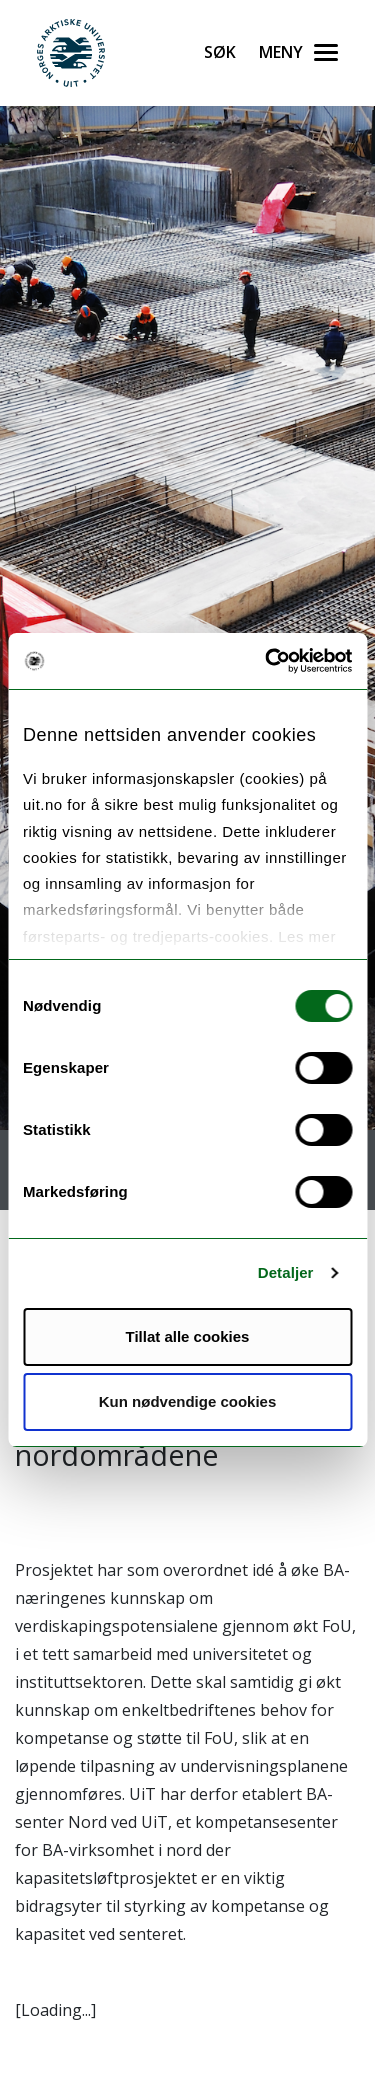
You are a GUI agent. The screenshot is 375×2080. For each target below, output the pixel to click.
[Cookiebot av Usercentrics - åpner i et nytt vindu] (267, 661)
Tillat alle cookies (188, 1336)
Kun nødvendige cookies (188, 1401)
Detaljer (286, 1272)
